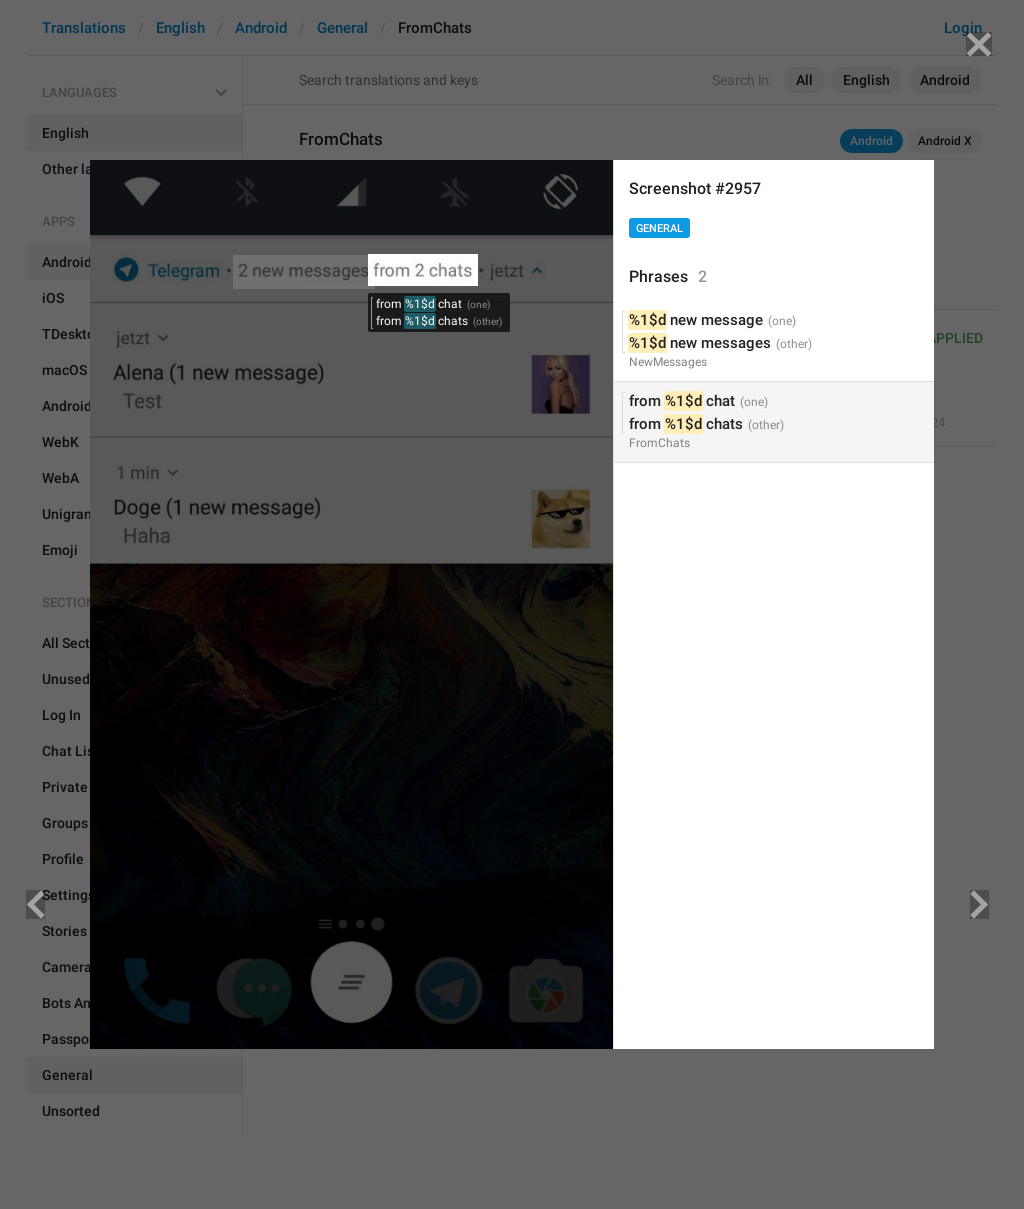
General (659, 228)
